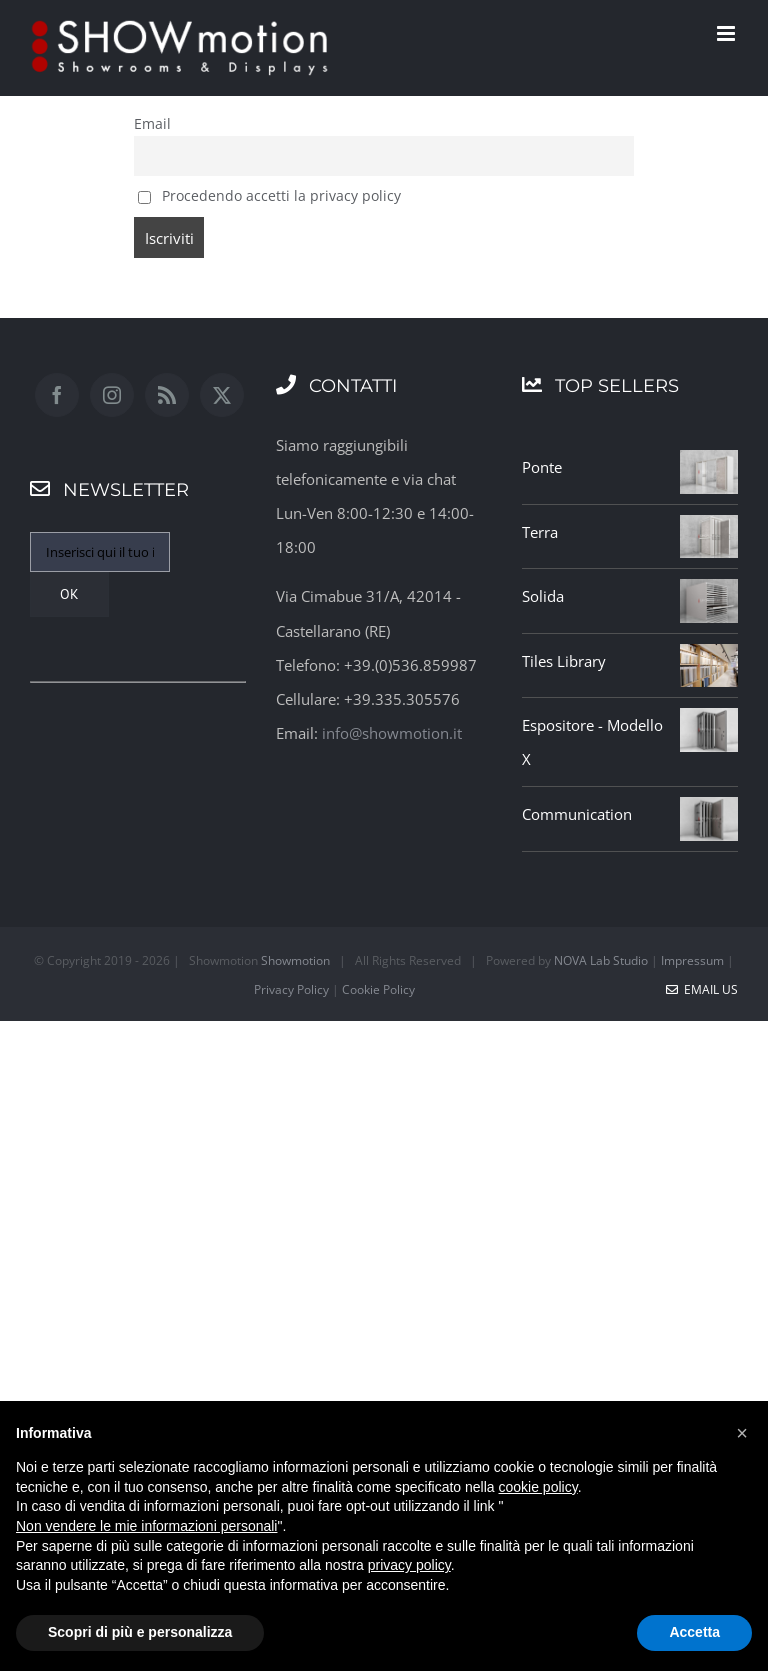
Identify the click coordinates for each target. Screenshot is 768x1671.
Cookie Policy (378, 989)
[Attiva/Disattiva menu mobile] (727, 33)
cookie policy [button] (538, 1487)
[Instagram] (112, 395)
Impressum (692, 960)
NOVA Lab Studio (601, 960)
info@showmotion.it (392, 733)
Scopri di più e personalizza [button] (140, 1632)
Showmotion (295, 960)
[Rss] (167, 395)
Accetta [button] (694, 1632)
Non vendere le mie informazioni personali (146, 1526)
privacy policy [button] (409, 1565)
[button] (742, 1433)
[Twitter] (222, 395)
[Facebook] (57, 395)
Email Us (702, 989)
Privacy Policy (291, 989)
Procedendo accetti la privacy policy (269, 196)
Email (152, 124)
